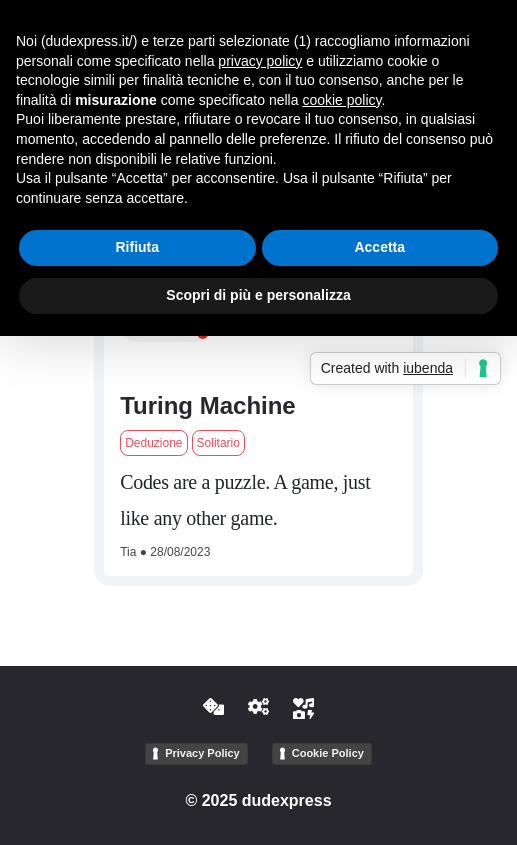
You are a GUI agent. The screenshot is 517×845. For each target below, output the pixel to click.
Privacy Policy (202, 753)
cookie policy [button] (341, 100)
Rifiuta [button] (137, 247)
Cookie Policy (328, 753)
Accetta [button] (379, 247)
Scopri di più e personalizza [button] (258, 295)
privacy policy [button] (260, 61)
